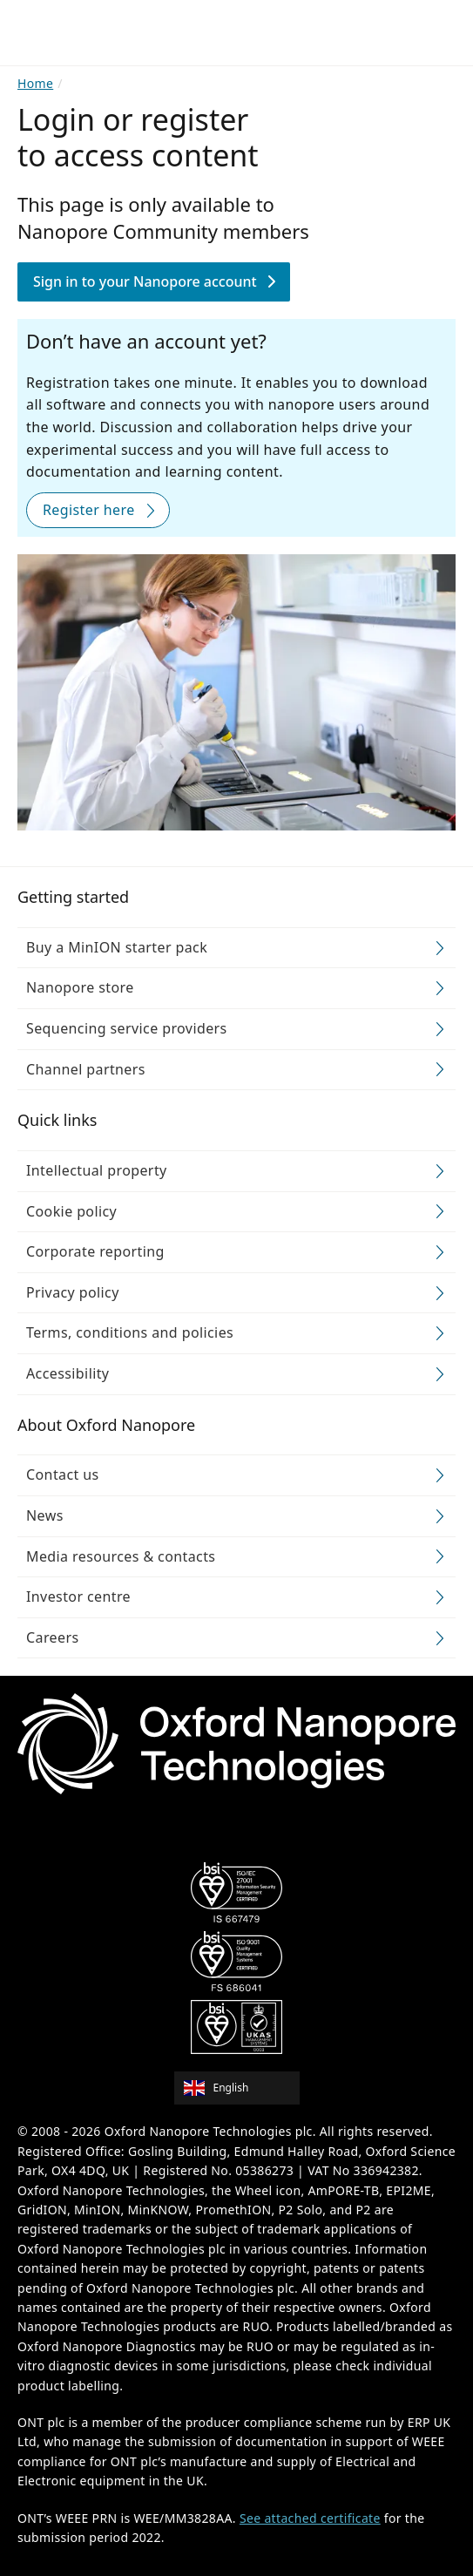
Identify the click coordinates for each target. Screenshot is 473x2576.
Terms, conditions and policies (129, 1332)
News (45, 1514)
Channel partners (85, 1068)
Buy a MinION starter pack (116, 946)
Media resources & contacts (120, 1555)
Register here (89, 509)
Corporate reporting (95, 1251)
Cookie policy (71, 1210)
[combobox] (242, 2088)
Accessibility (67, 1372)
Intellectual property (96, 1169)
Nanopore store (80, 987)
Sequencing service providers (126, 1027)
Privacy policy (72, 1291)
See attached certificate (310, 2517)
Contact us (62, 1474)
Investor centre (78, 1596)
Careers (52, 1636)
